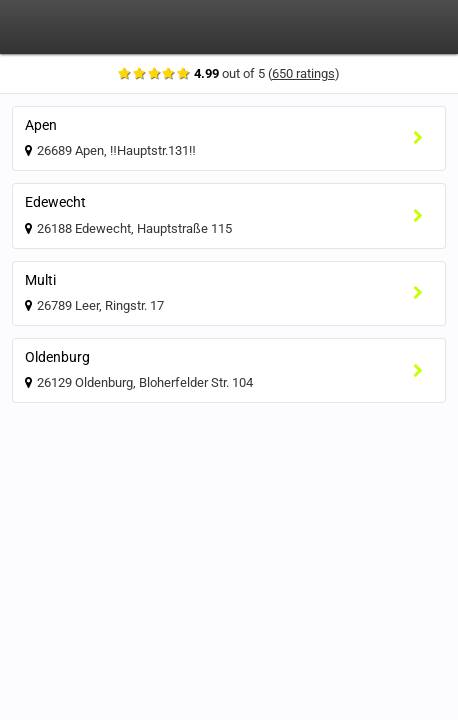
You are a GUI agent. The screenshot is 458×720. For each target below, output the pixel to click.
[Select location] (423, 139)
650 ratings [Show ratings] (307, 73)
